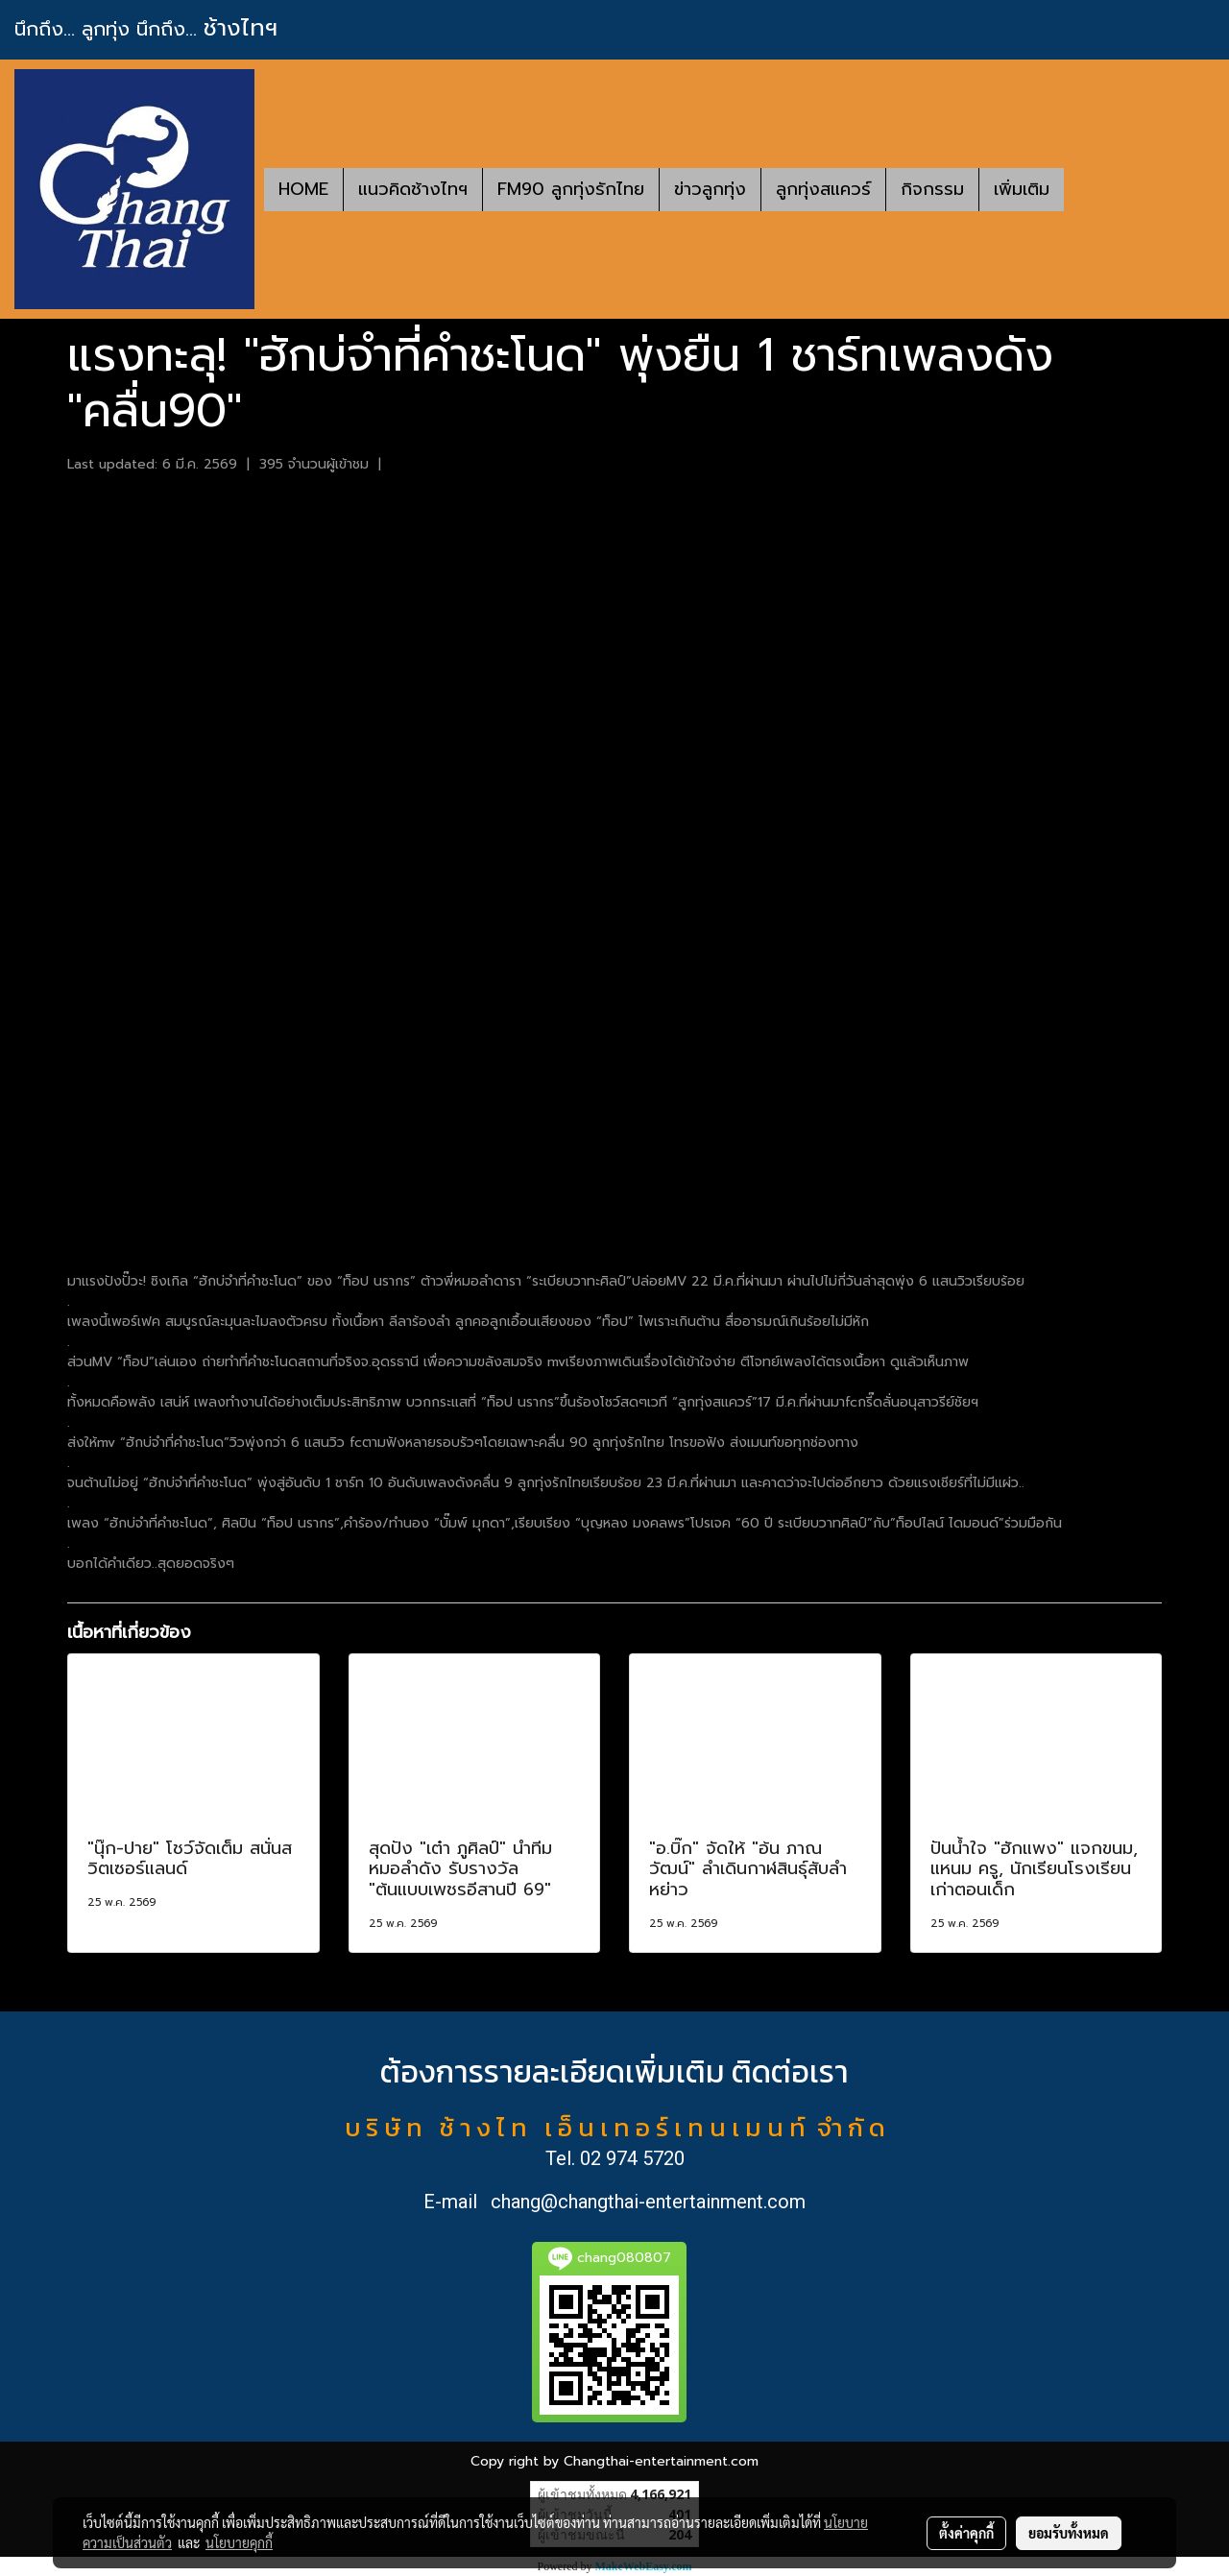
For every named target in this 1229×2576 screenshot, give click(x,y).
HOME (303, 189)
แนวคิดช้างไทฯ (413, 189)
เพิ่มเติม (1021, 189)
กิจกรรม (932, 189)
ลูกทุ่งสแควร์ (823, 189)
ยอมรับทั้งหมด (1068, 2532)
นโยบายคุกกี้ (239, 2542)
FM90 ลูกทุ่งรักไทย (570, 189)
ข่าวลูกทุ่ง (710, 189)
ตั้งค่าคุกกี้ (966, 2532)
